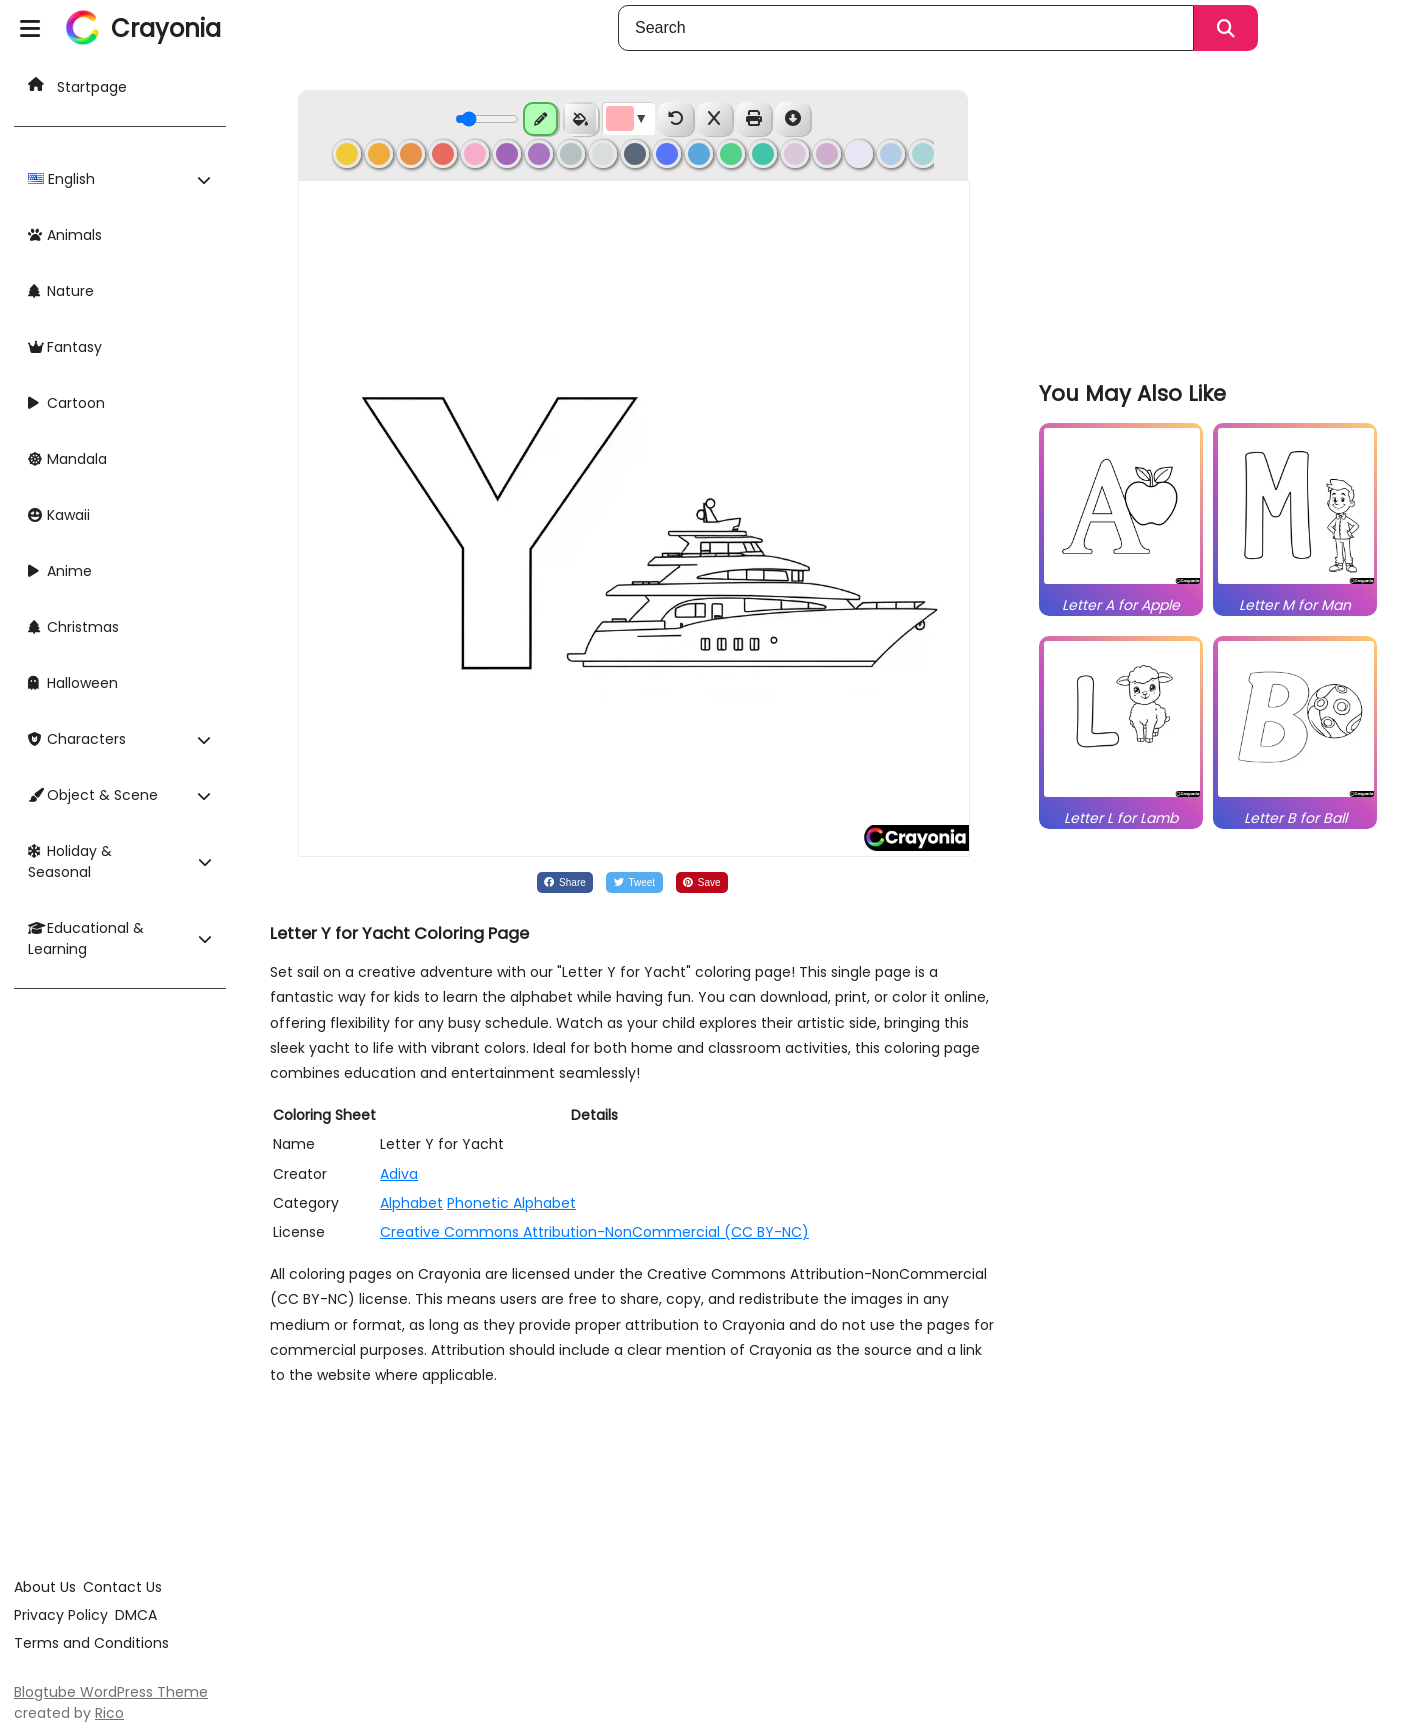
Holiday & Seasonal (70, 861)
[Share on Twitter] (634, 882)
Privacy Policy (61, 1615)
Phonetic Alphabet (511, 1203)
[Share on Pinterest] (702, 882)
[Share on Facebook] (565, 882)
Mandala (67, 459)
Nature (61, 291)
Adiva (399, 1174)
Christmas (73, 627)
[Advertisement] (1213, 220)
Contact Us (122, 1587)
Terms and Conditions (91, 1643)
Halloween (73, 683)
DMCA (136, 1615)
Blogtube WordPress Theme (111, 1692)
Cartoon (66, 403)
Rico (109, 1713)
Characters (77, 739)
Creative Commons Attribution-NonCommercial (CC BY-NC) (594, 1232)
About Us (45, 1587)
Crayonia (166, 28)
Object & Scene (93, 795)
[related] (1122, 584)
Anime (60, 571)
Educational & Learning (86, 938)
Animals (65, 235)
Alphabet (411, 1203)
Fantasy (65, 347)
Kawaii (59, 515)
